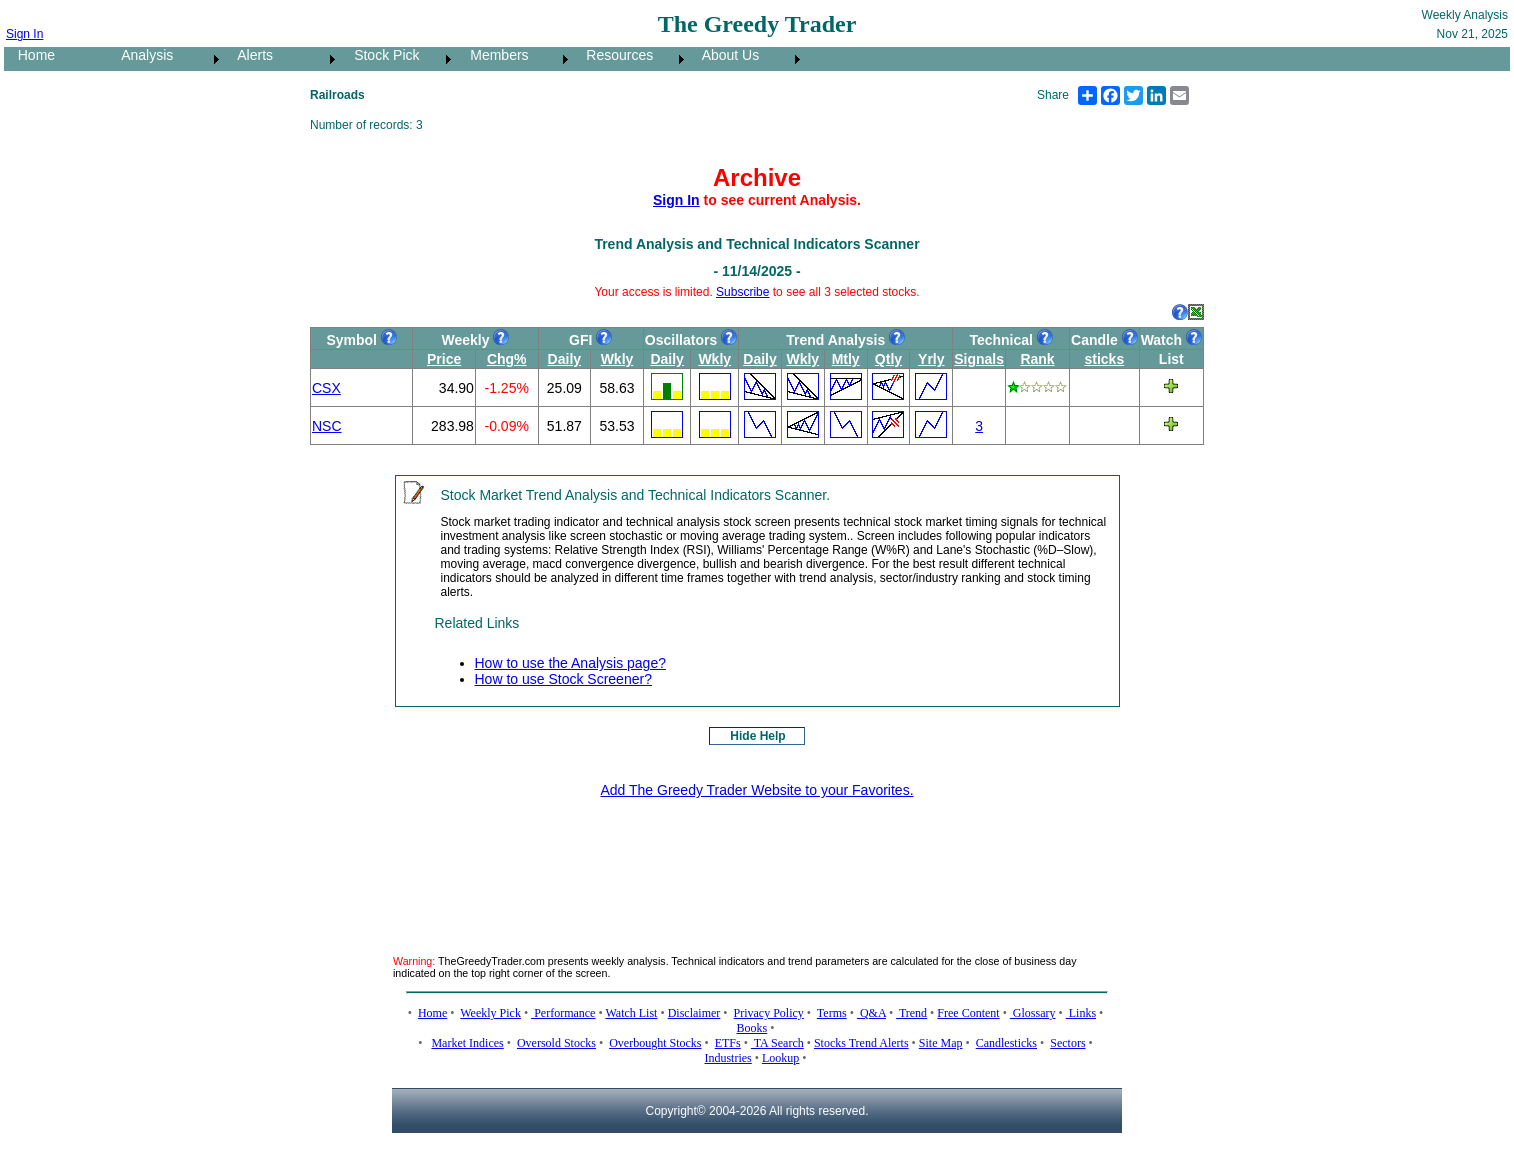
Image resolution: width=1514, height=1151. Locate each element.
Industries (727, 1058)
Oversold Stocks (556, 1043)
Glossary (1033, 1013)
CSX (326, 388)
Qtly (888, 359)
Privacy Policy (769, 1013)
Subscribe (742, 292)
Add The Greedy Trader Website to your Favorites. (756, 790)
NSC (327, 426)
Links (1081, 1013)
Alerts (249, 55)
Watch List (631, 1013)
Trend (911, 1013)
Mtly (846, 359)
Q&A (871, 1013)
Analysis (141, 55)
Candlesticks (1006, 1043)
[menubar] (404, 59)
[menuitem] (56, 59)
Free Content (968, 1013)
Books (752, 1028)
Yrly (931, 359)
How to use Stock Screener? (563, 679)
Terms (832, 1013)
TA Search (777, 1043)
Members (494, 55)
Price (444, 359)
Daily (564, 359)
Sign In (24, 34)
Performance (563, 1013)
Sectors (1067, 1043)
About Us (725, 55)
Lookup (780, 1058)
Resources (614, 55)
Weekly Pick (490, 1013)
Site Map (941, 1043)
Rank (1037, 359)
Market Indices (467, 1043)
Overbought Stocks (655, 1043)
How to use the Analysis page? (570, 663)
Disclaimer (694, 1013)
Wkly (617, 359)
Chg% (507, 359)
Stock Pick (380, 55)
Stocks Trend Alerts (861, 1043)
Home (30, 55)
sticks (1104, 359)
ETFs (728, 1043)
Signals (979, 359)
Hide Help (757, 736)
